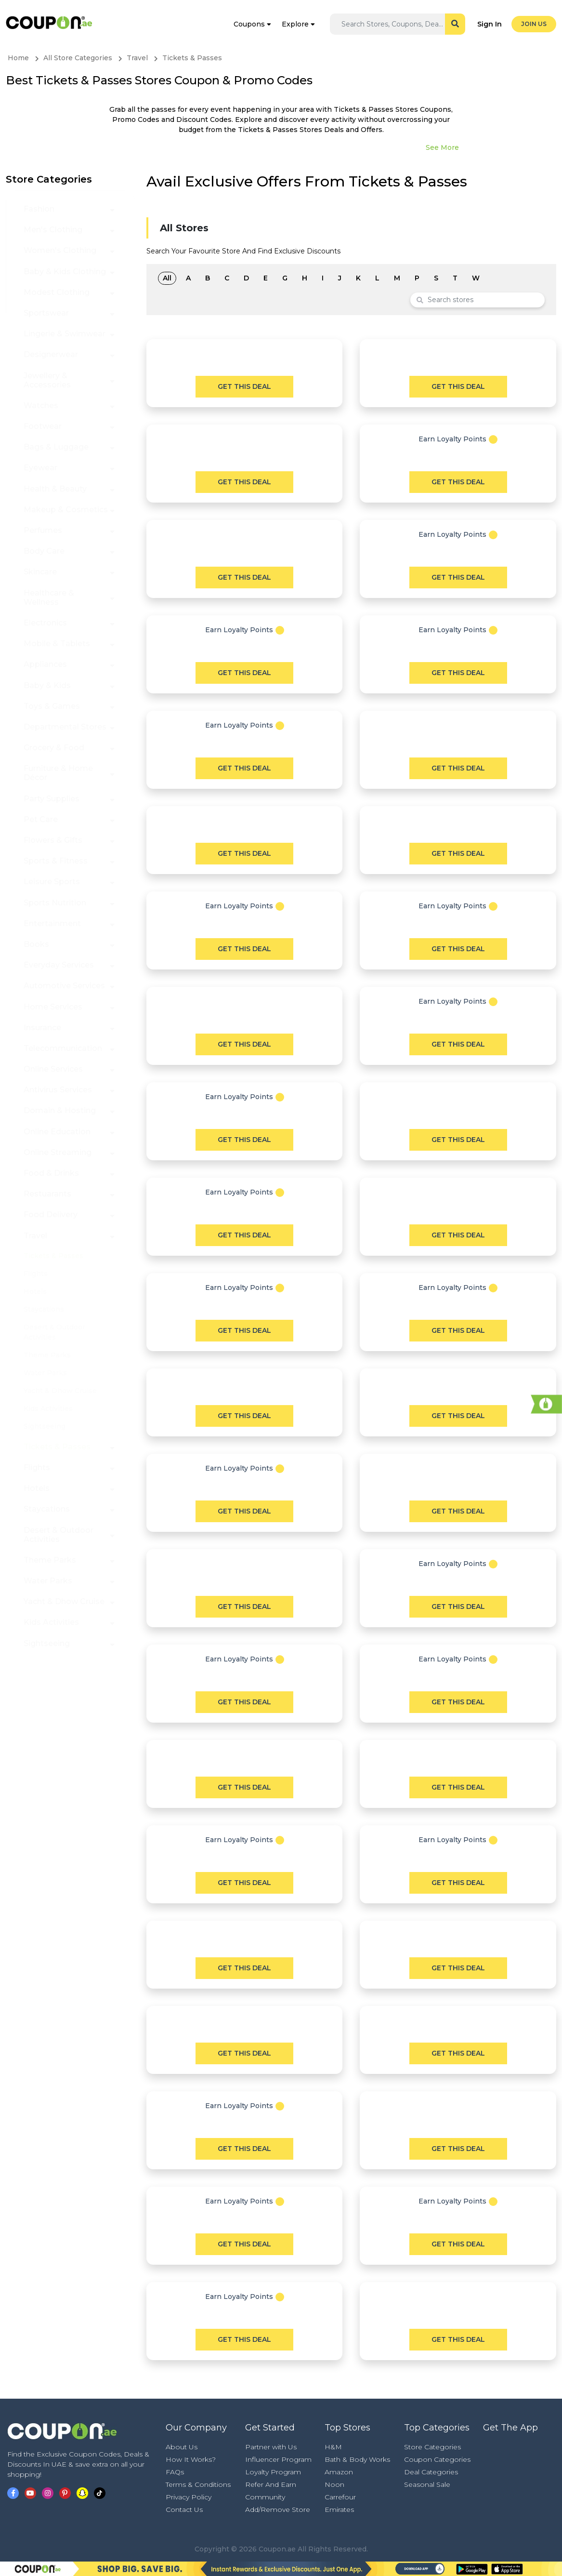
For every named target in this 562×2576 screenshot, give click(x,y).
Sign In (489, 24)
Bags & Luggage (56, 446)
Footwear (43, 426)
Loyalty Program (273, 2472)
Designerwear (51, 354)
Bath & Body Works (357, 2459)
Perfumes (43, 530)
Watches (41, 405)
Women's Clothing (60, 250)
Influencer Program (278, 2459)
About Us (181, 2447)
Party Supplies (51, 798)
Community (265, 2497)
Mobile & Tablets (57, 643)
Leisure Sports (52, 881)
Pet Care (41, 819)
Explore (295, 24)
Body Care (44, 551)
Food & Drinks (51, 1173)
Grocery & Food (54, 747)
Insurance (42, 1027)
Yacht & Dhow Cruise (60, 1390)
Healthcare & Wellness (49, 597)
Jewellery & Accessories (47, 380)
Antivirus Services (58, 1089)
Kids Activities (48, 1408)
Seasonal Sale (427, 2484)
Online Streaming (57, 1152)
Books (36, 944)
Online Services (53, 1069)
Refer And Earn (270, 2484)
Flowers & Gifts (53, 840)
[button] (112, 208)
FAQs (175, 2472)
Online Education (57, 1131)
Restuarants (47, 1193)
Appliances (45, 664)
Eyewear (40, 467)
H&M (333, 2447)
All (167, 278)
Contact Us (184, 2509)
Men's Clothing (53, 229)
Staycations (44, 1309)
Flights (36, 1273)
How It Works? (191, 2459)
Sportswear (46, 313)
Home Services (53, 1006)
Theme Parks (47, 1355)
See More (442, 147)
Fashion (39, 208)
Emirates (339, 2509)
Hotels (35, 1291)
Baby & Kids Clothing (65, 271)
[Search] (393, 24)
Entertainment (52, 923)
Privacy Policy (188, 2497)
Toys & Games (52, 706)
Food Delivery (51, 1214)
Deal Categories (431, 2472)
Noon (334, 2484)
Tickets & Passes (53, 1255)
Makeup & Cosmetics (66, 509)
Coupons (249, 24)
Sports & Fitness (56, 860)
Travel (35, 1235)
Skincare (40, 571)
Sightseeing (44, 1426)
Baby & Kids (47, 685)
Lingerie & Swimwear (64, 333)
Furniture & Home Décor (58, 773)
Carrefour (340, 2497)
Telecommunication (63, 1048)
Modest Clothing (57, 292)
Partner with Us (271, 2447)
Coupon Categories (437, 2459)
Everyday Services (59, 964)
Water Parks (45, 1372)
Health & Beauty (55, 488)
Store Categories (432, 2447)
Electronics (45, 622)
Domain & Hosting (60, 1110)
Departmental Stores (65, 726)
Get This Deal (244, 386)
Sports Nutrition (55, 902)
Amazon (339, 2472)
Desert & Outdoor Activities (58, 1535)
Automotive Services (64, 985)
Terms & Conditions (198, 2484)
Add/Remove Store (277, 2509)
